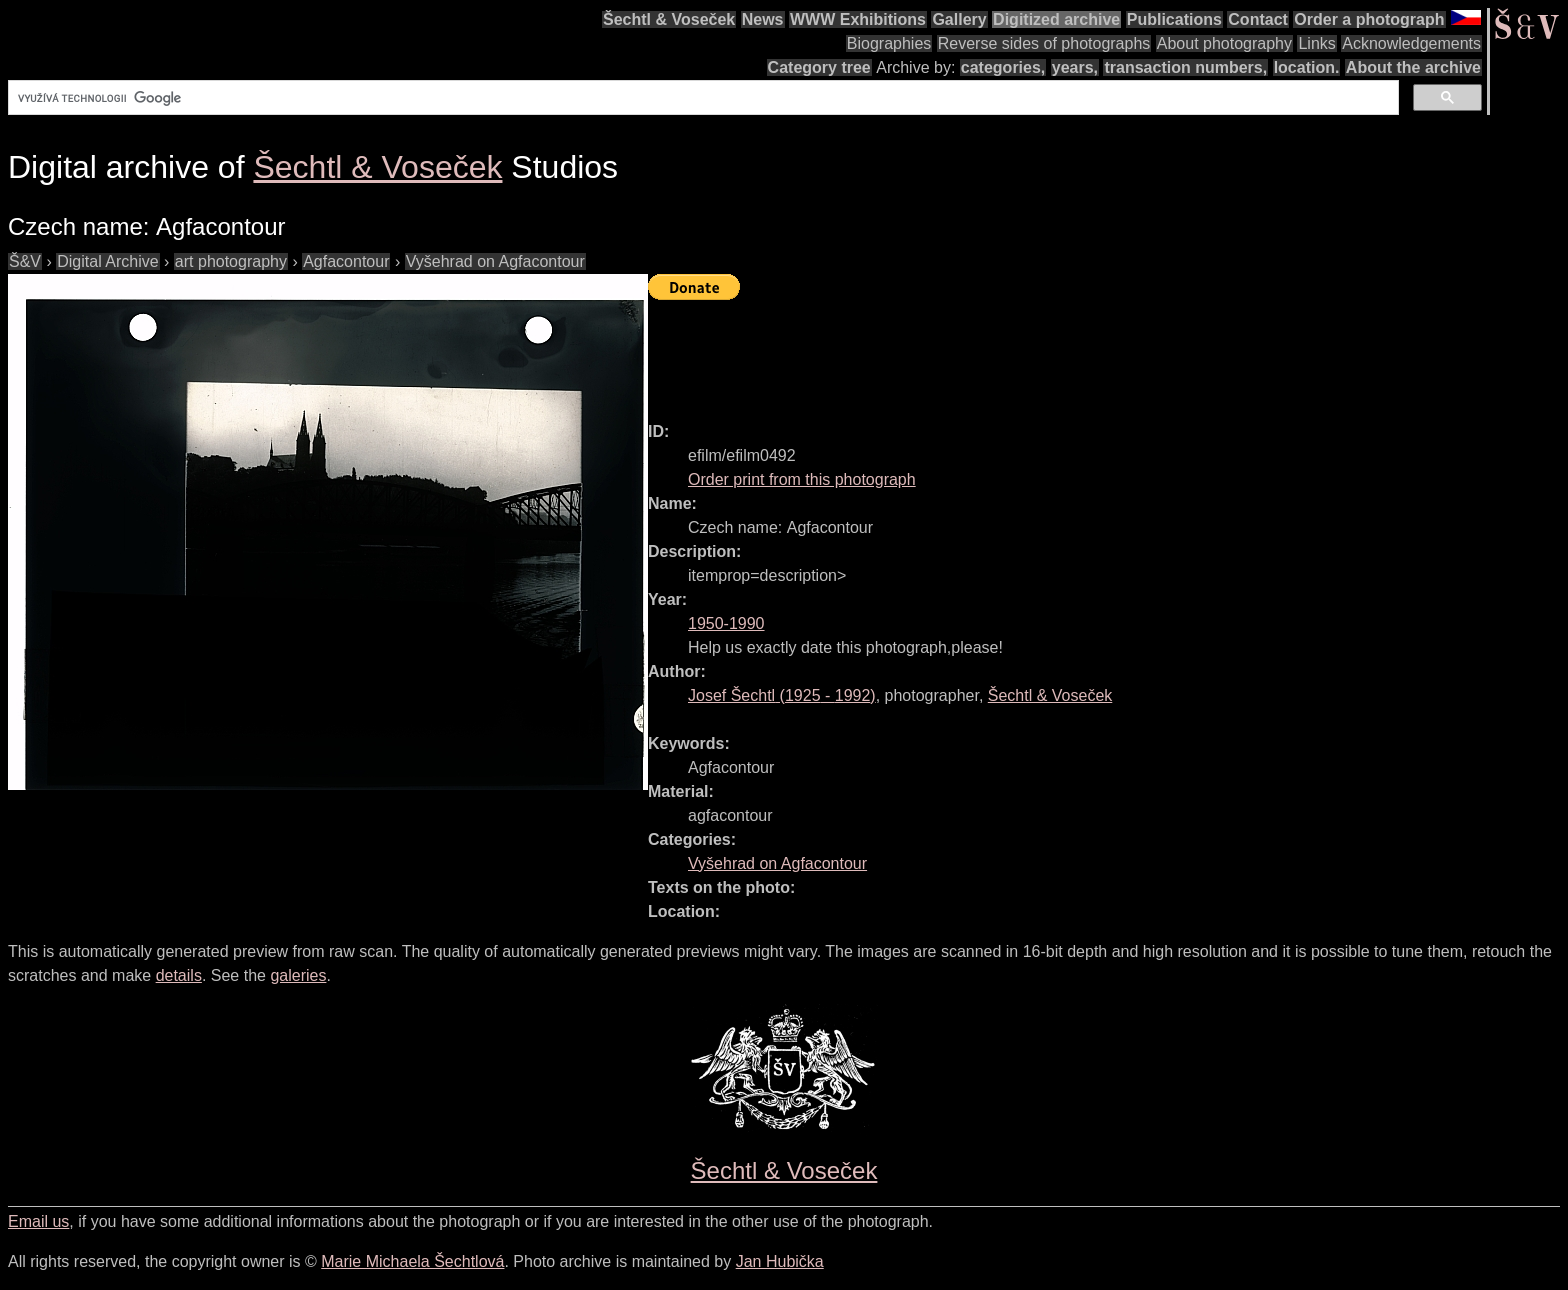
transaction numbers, (1185, 67)
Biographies (889, 43)
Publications (1174, 19)
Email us (38, 1221)
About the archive (1413, 67)
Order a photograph (1369, 19)
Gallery (959, 19)
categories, (1003, 67)
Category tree (819, 67)
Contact (1258, 19)
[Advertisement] (1012, 352)
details (179, 975)
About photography (1224, 43)
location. (1307, 67)
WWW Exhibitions (858, 19)
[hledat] (701, 98)
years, (1075, 67)
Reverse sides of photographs (1044, 43)
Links (1316, 43)
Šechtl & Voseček (669, 19)
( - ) (782, 695)
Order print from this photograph (802, 479)
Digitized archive (1056, 19)
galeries (298, 975)
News (763, 19)
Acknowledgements (1411, 43)
